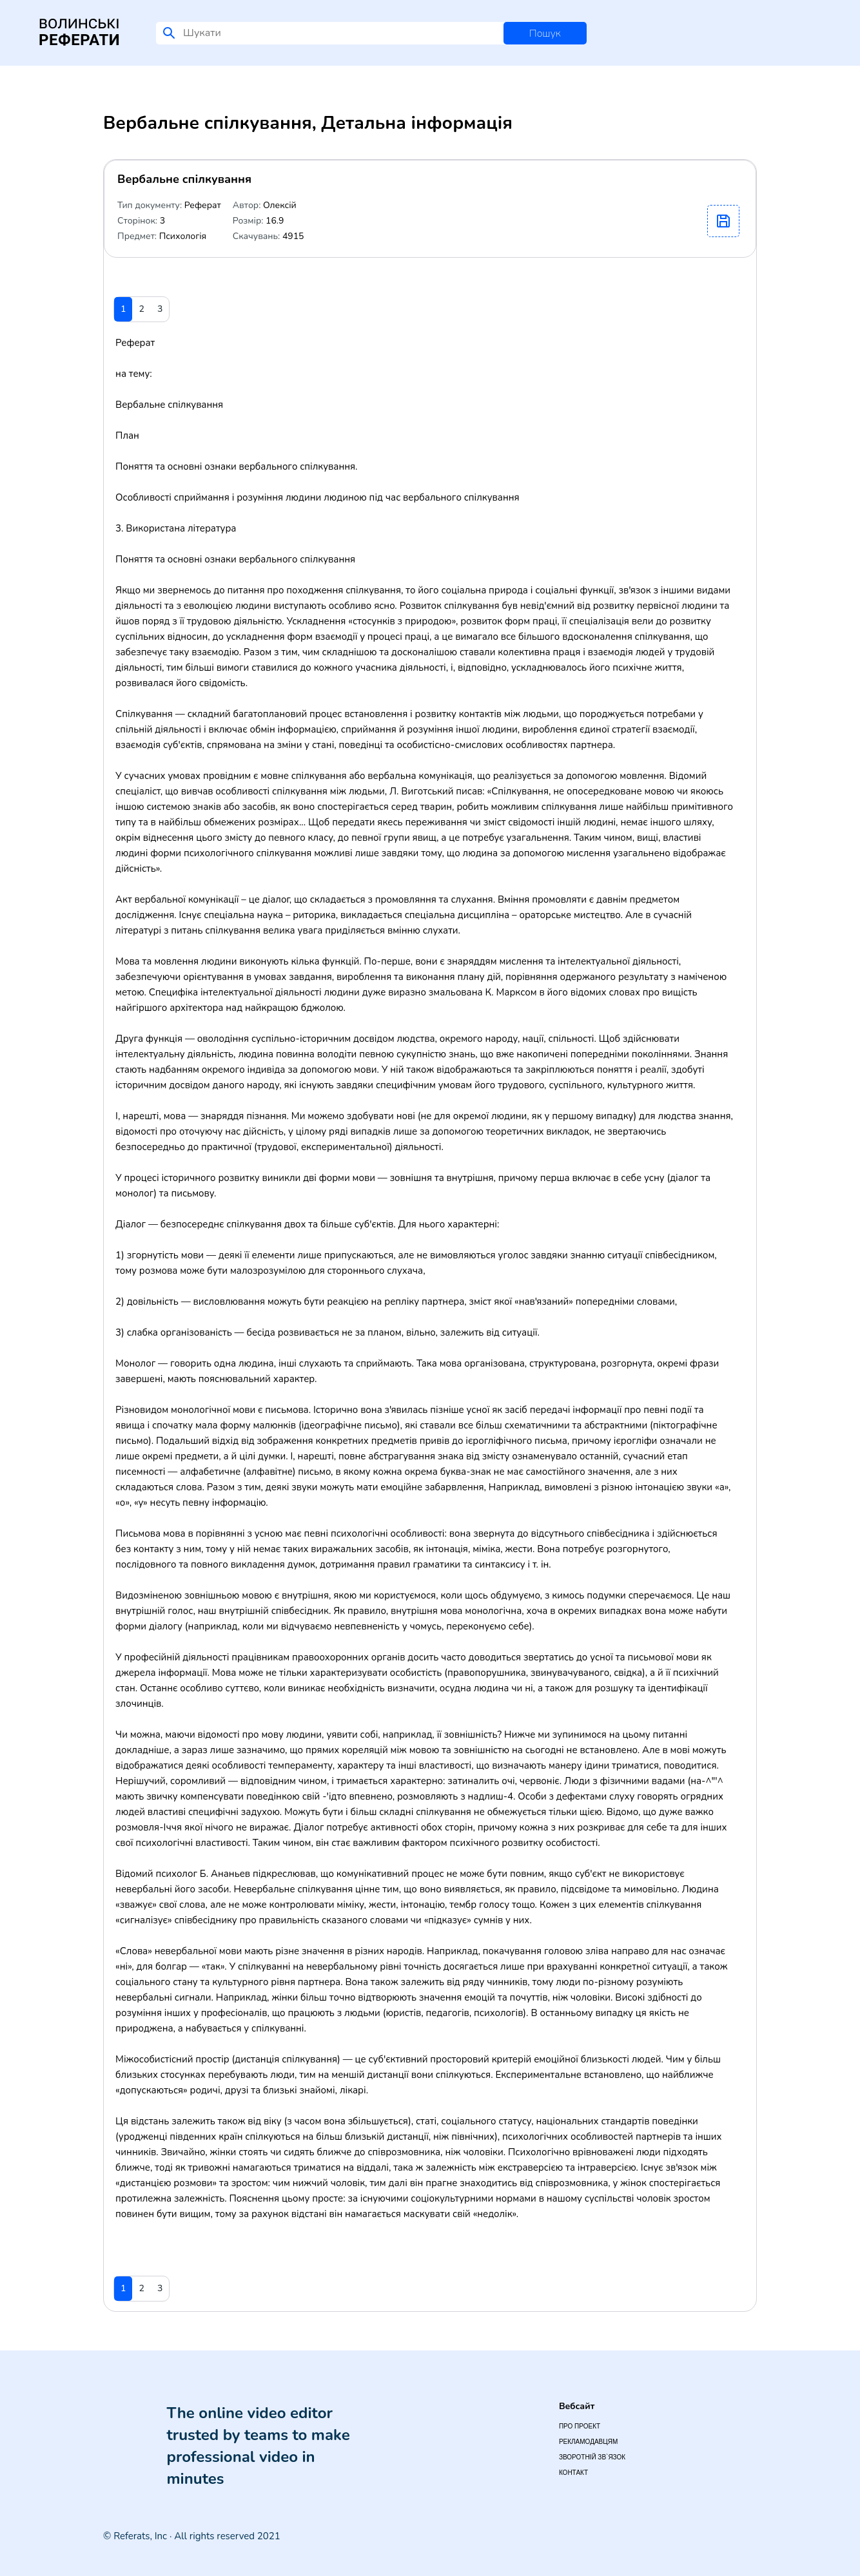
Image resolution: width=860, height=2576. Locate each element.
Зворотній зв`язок (592, 2457)
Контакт (573, 2472)
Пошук (545, 33)
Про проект (579, 2426)
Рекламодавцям (588, 2441)
